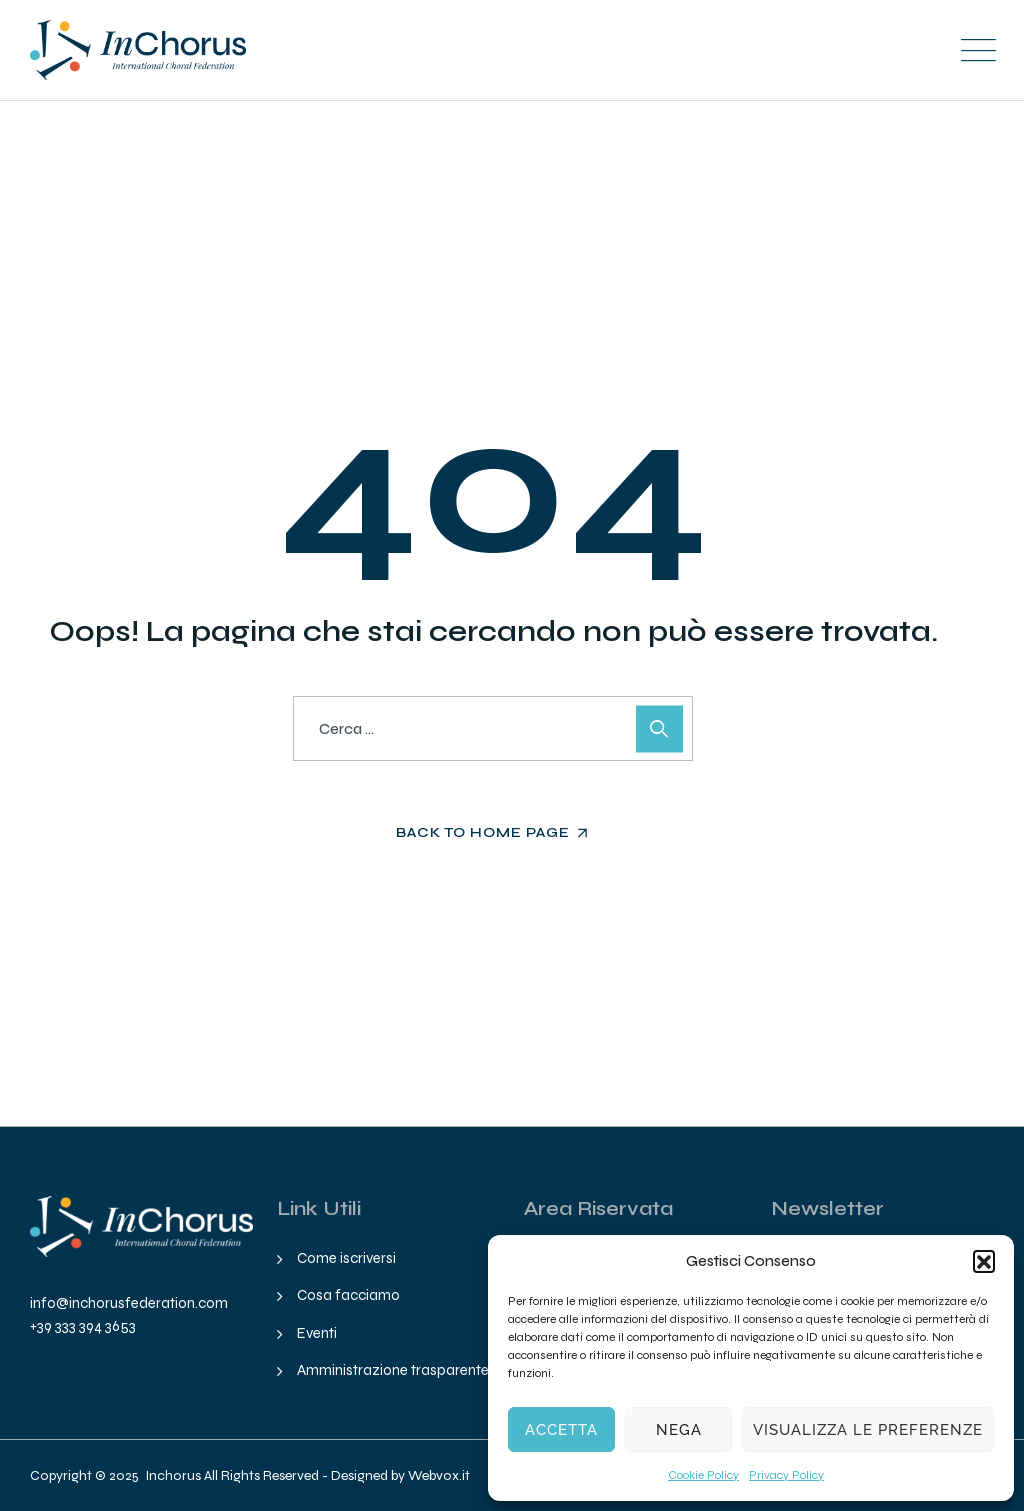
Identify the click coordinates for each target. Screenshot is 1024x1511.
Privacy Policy (786, 1475)
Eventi (317, 1333)
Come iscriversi (346, 1258)
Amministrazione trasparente (393, 1370)
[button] (984, 1261)
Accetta (561, 1430)
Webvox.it (439, 1475)
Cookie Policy (703, 1475)
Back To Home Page (483, 832)
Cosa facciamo (348, 1295)
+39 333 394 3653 (83, 1326)
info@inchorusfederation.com (129, 1303)
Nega (679, 1430)
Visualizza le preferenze (868, 1430)
